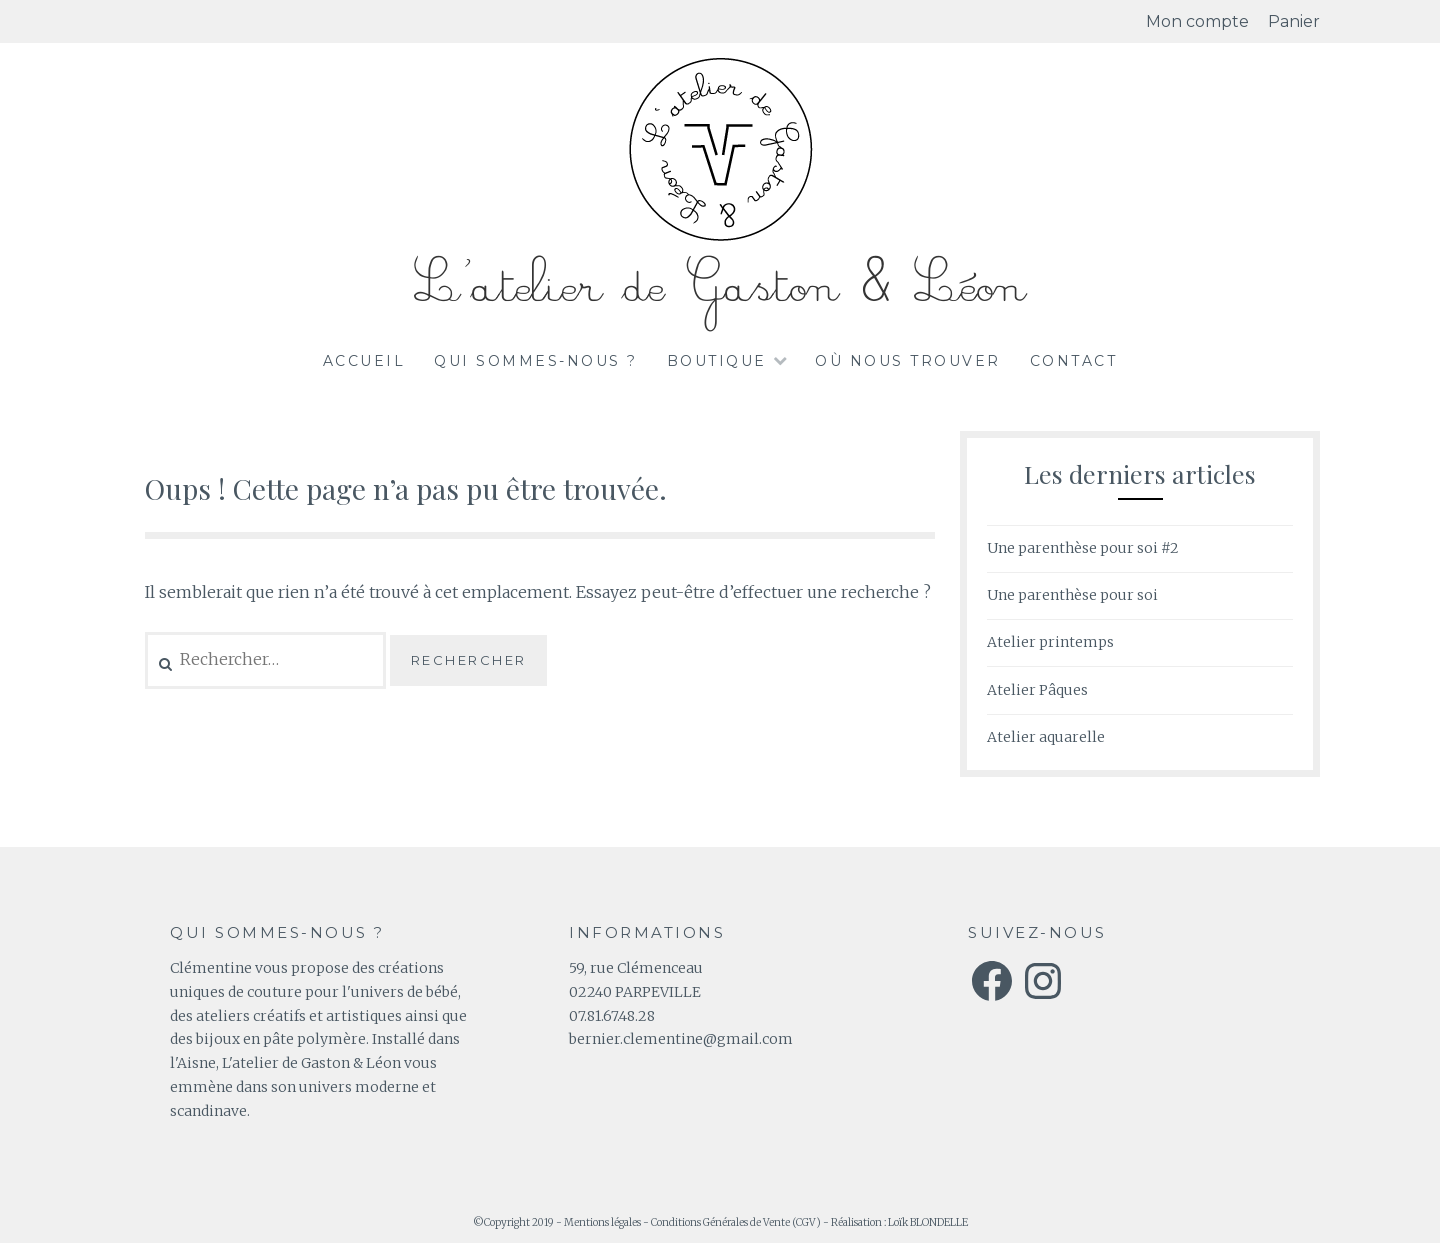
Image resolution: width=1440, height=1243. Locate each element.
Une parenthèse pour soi (1072, 595)
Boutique (717, 361)
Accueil (364, 361)
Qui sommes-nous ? (536, 361)
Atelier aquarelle (1046, 737)
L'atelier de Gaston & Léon (720, 286)
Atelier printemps (1050, 642)
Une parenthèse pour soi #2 (1083, 548)
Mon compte (1197, 21)
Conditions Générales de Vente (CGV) (736, 1222)
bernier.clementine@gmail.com (681, 1039)
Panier (1294, 21)
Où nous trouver (908, 361)
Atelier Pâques (1037, 690)
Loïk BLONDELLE (928, 1222)
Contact (1074, 361)
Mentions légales (602, 1222)
